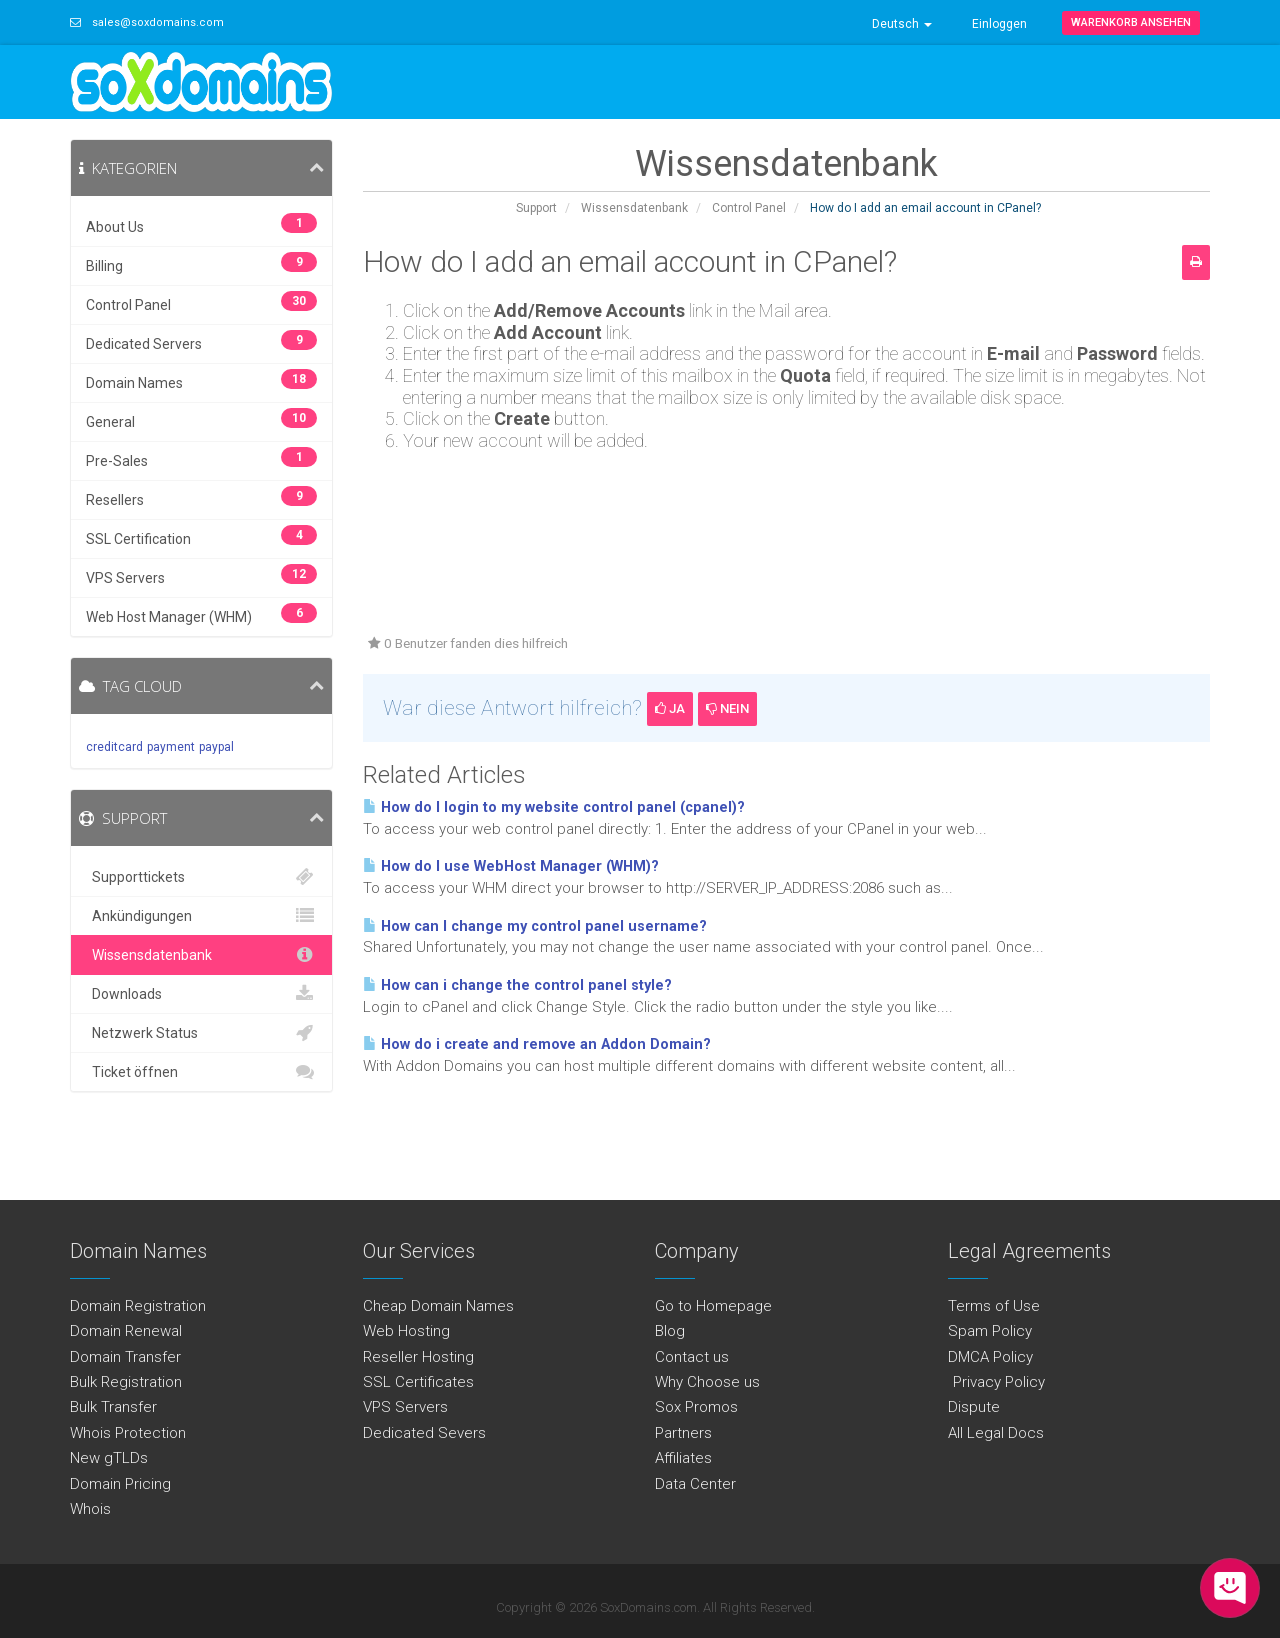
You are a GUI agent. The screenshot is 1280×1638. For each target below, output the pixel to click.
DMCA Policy (990, 1357)
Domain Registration (138, 1306)
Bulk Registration (126, 1382)
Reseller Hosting (418, 1357)
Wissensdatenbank (634, 208)
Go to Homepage (713, 1306)
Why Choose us (707, 1382)
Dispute (974, 1407)
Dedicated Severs (424, 1433)
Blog (670, 1331)
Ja (670, 708)
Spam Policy (990, 1331)
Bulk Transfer (113, 1407)
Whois (90, 1509)
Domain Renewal (126, 1331)
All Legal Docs (996, 1433)
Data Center (695, 1484)
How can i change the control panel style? (517, 985)
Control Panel (749, 208)
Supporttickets (201, 877)
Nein (727, 708)
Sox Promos (696, 1407)
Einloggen (999, 24)
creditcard (114, 747)
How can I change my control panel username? (535, 926)
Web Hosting (406, 1331)
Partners (683, 1433)
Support (536, 208)
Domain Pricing (120, 1484)
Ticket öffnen (201, 1072)
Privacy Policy (996, 1382)
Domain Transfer (125, 1357)
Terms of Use (994, 1306)
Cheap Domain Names (438, 1306)
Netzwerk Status (201, 1033)
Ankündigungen (201, 916)
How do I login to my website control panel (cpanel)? (554, 807)
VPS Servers (405, 1407)
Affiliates (683, 1458)
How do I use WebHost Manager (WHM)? (511, 866)
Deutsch (902, 24)
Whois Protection (128, 1433)
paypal (216, 747)
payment (171, 747)
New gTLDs (109, 1458)
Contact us (692, 1357)
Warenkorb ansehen (1131, 22)
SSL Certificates (418, 1382)
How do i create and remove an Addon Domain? (537, 1044)
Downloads (201, 994)
